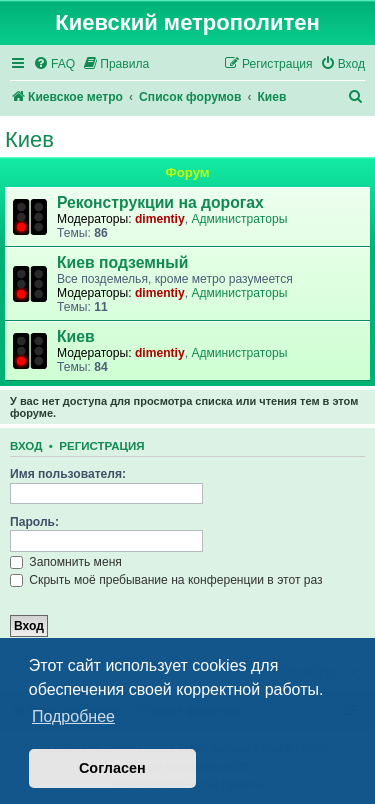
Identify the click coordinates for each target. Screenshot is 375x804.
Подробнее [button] (73, 716)
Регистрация (101, 446)
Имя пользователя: (68, 474)
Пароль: (34, 522)
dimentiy (160, 219)
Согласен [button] (112, 768)
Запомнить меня (66, 562)
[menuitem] (54, 64)
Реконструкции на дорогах (160, 202)
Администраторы (239, 219)
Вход (26, 446)
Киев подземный (122, 262)
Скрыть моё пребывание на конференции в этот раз (166, 580)
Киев (29, 139)
